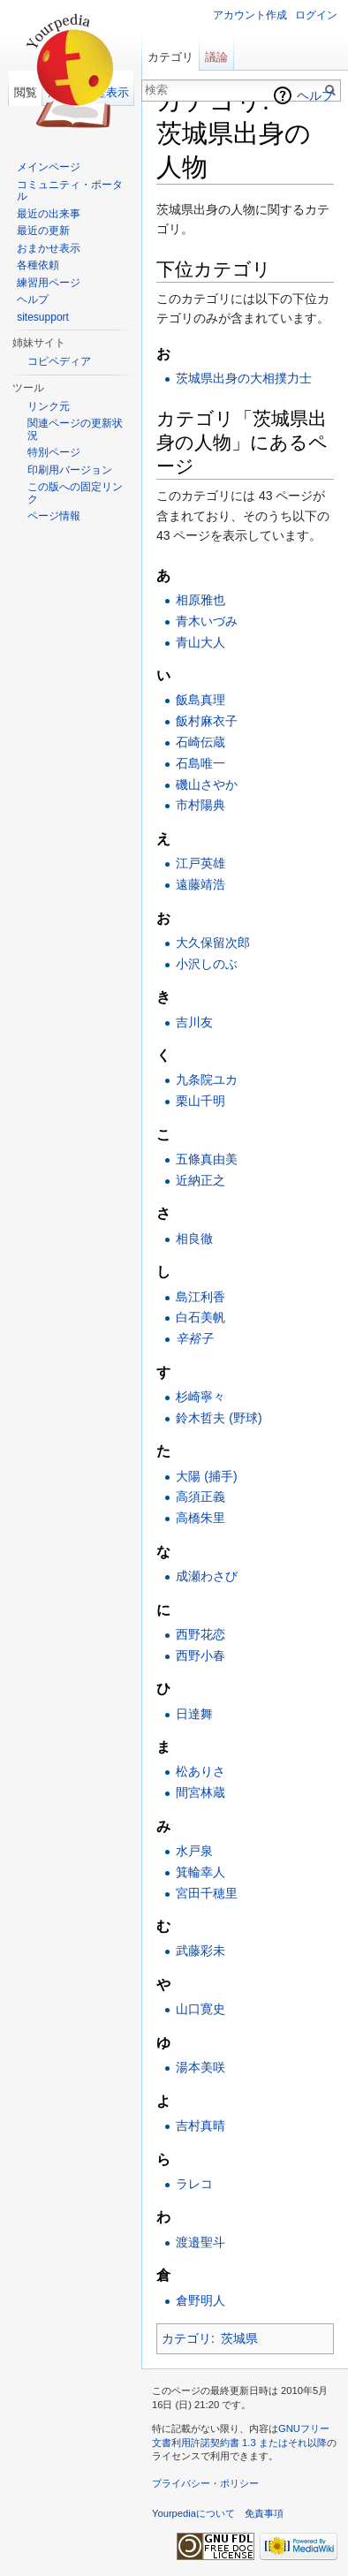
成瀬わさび (207, 1576)
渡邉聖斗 (200, 2242)
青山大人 (200, 642)
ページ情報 (53, 516)
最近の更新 (43, 230)
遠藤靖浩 (200, 884)
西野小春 (200, 1655)
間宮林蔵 (200, 1792)
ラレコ (194, 2184)
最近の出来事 (48, 214)
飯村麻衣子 (207, 721)
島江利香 (200, 1297)
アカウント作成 (250, 15)
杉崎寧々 (200, 1397)
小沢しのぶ (207, 964)
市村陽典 (200, 805)
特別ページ (53, 452)
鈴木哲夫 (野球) (218, 1418)
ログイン (316, 15)
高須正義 (200, 1496)
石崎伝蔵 (200, 742)
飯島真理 (200, 700)
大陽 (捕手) (206, 1476)
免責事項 (264, 2513)
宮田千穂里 (207, 1893)
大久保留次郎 (213, 943)
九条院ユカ (207, 1079)
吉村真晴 (200, 2125)
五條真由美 (207, 1159)
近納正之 (200, 1180)
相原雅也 (200, 600)
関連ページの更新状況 (75, 429)
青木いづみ (207, 621)
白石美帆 (200, 1317)
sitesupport (43, 317)
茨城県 (239, 2338)
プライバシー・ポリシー (205, 2483)
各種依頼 (38, 265)
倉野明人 (200, 2300)
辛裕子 (194, 1338)
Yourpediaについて (193, 2513)
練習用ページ (48, 283)
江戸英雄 (200, 863)
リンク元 (48, 406)
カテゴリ (186, 2338)
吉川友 (194, 1022)
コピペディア (59, 361)
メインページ (48, 167)
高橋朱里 (200, 1518)
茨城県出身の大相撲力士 (244, 378)
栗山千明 (200, 1101)
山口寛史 (200, 2009)
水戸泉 (194, 1851)
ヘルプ (315, 95)
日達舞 (194, 1714)
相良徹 (194, 1238)
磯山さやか (207, 784)
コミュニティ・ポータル (70, 190)
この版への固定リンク (75, 493)
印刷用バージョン (69, 470)
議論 (216, 57)
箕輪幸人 (200, 1872)
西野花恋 (200, 1634)
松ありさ (200, 1771)
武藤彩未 (200, 1950)
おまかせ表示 (48, 248)
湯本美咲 (200, 2067)
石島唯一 (200, 763)
